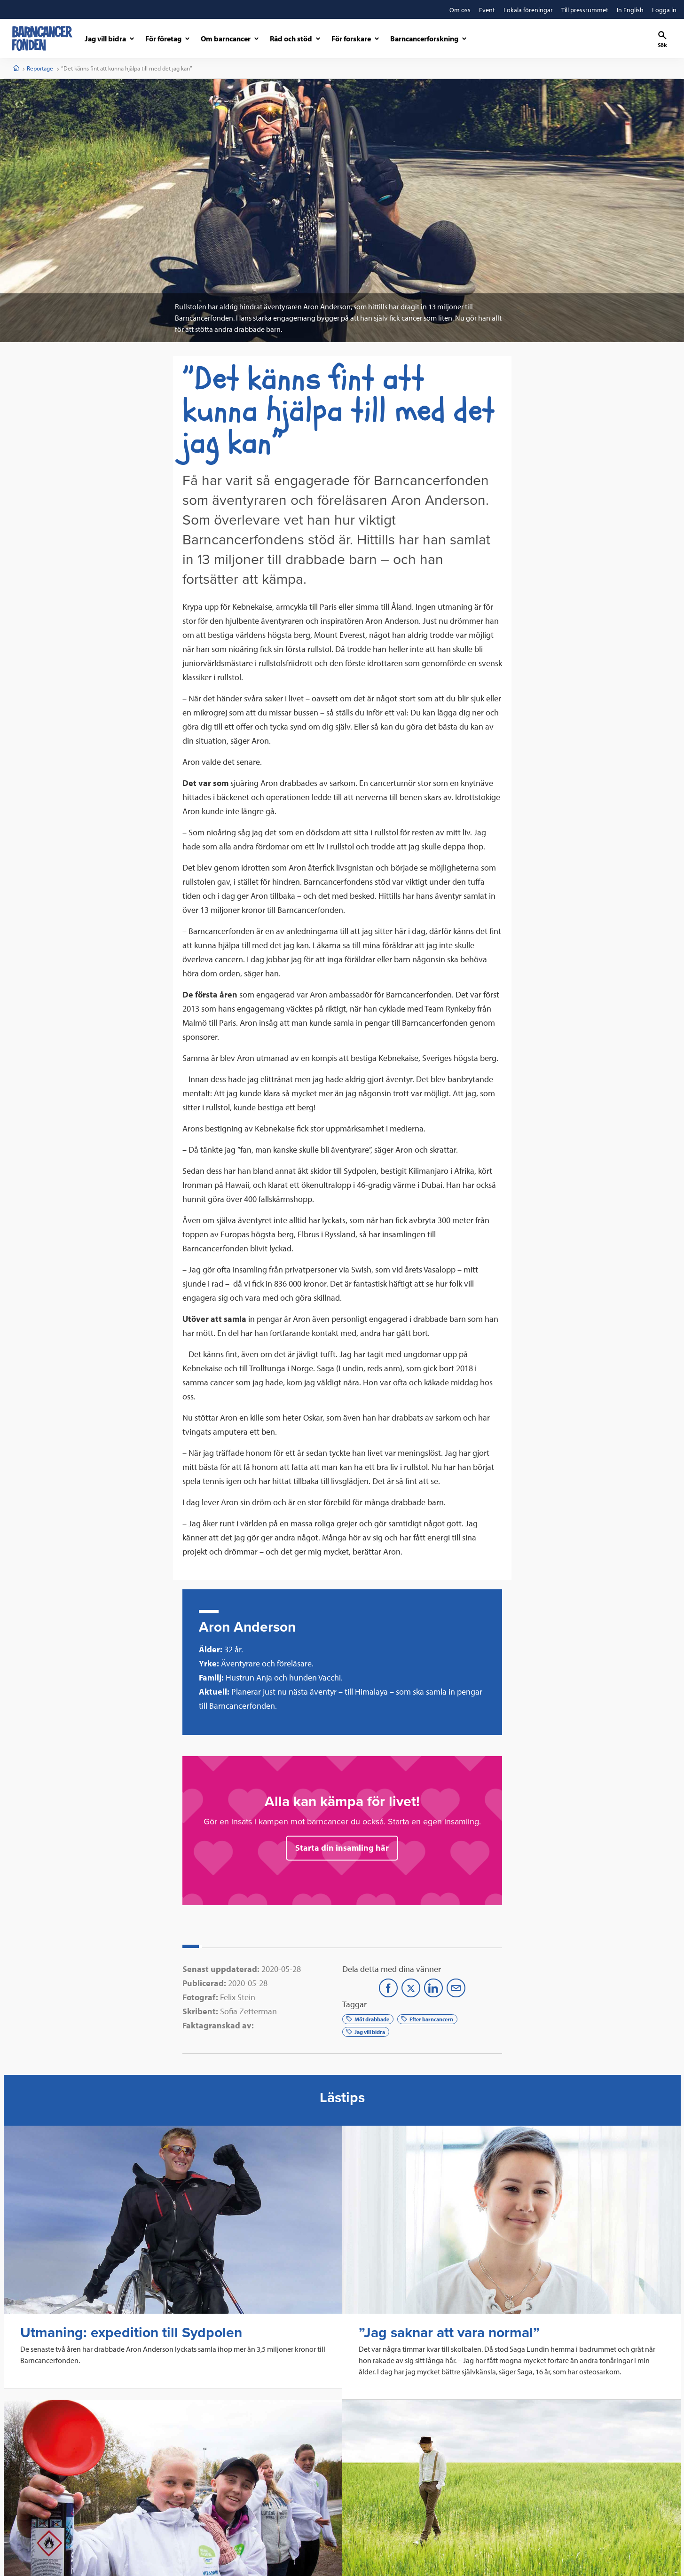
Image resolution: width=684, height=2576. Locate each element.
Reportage (40, 68)
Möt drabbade (367, 2019)
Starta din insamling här (342, 1847)
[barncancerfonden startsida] (42, 38)
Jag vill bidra (365, 2031)
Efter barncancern (427, 2019)
